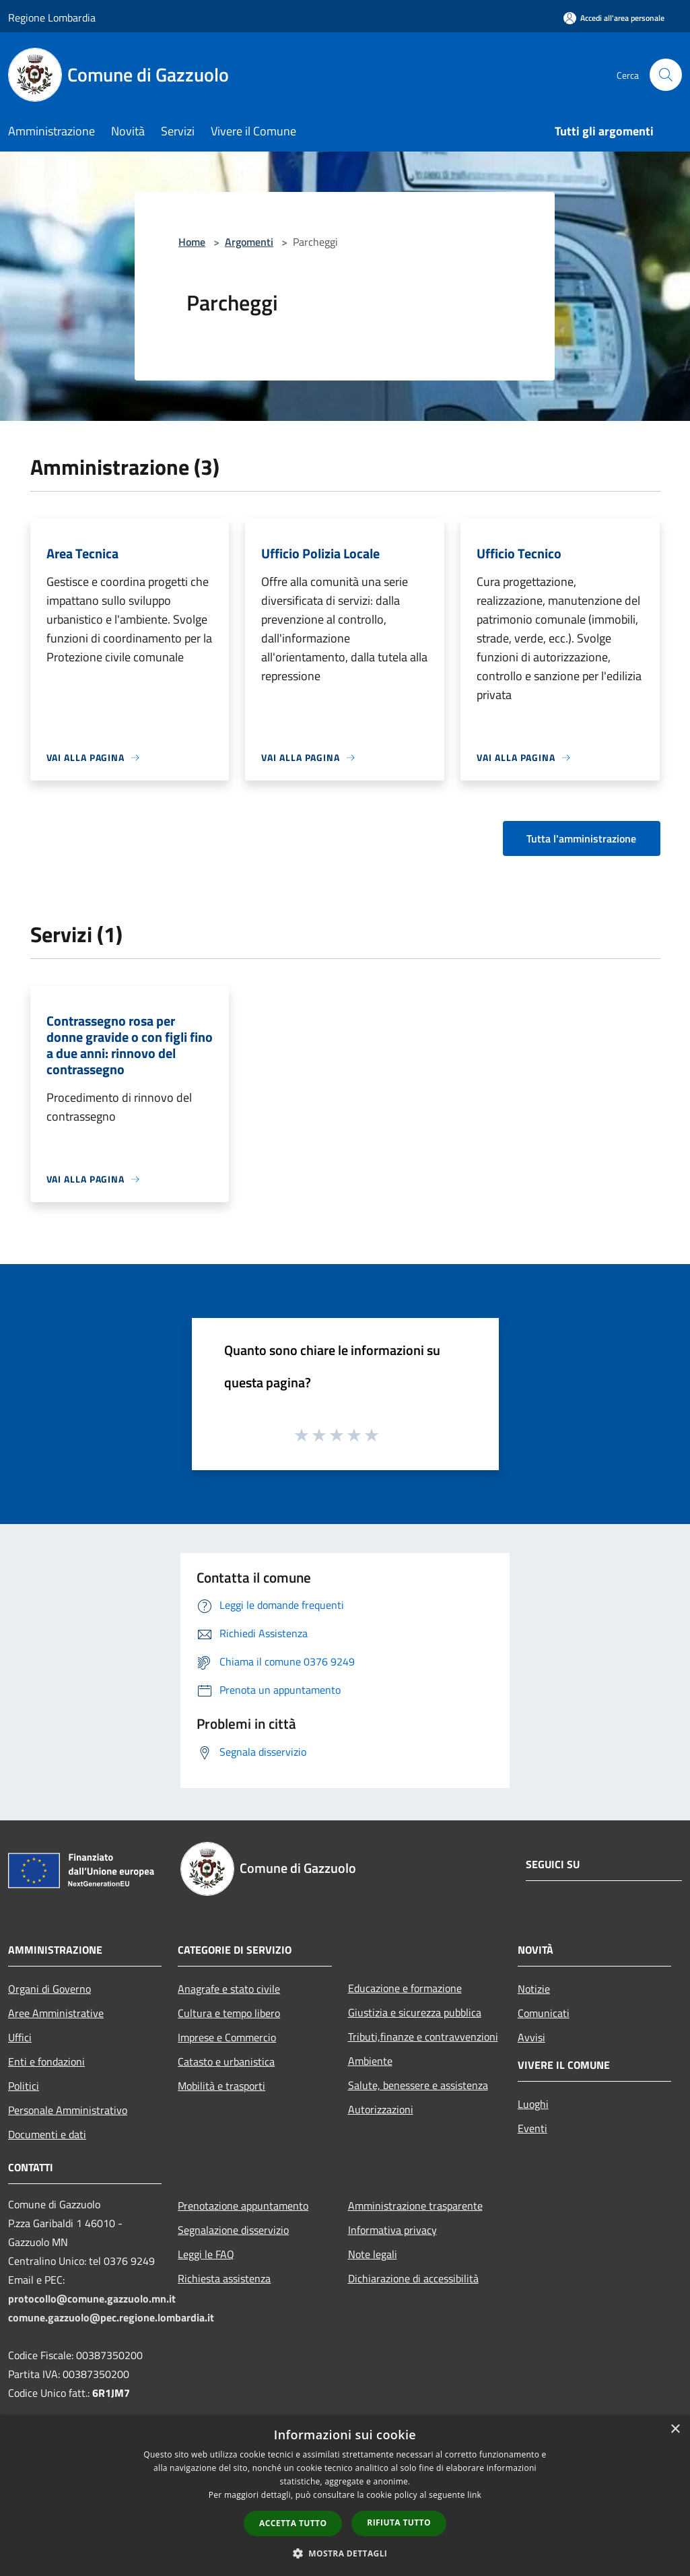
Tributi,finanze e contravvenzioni (423, 2036)
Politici (23, 2086)
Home (191, 242)
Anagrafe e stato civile (229, 1989)
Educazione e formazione (405, 1988)
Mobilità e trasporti (221, 2086)
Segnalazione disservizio (233, 2230)
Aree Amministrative (56, 2013)
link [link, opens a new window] (474, 2495)
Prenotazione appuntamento (243, 2206)
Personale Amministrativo (67, 2110)
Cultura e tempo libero (229, 2013)
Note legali (372, 2254)
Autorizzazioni (380, 2109)
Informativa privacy (392, 2230)
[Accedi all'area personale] (614, 18)
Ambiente (370, 2061)
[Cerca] (666, 75)
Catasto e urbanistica (226, 2061)
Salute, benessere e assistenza (418, 2085)
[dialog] (345, 2495)
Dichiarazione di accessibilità (413, 2278)
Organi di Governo (49, 1989)
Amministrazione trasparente (415, 2206)
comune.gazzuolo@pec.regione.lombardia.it (111, 2317)
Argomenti (249, 242)
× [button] (675, 2429)
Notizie (534, 1989)
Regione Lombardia (52, 17)
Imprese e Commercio (227, 2037)
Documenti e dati (47, 2134)
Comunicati (544, 2013)
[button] (345, 2553)
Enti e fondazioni (46, 2061)
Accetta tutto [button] (292, 2523)
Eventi (532, 2128)
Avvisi (531, 2037)
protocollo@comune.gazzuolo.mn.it (92, 2298)
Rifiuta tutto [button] (399, 2522)
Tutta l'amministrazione (581, 838)
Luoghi (533, 2104)
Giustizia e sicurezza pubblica (414, 2012)
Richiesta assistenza (224, 2278)
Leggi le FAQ (206, 2254)
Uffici (20, 2037)
